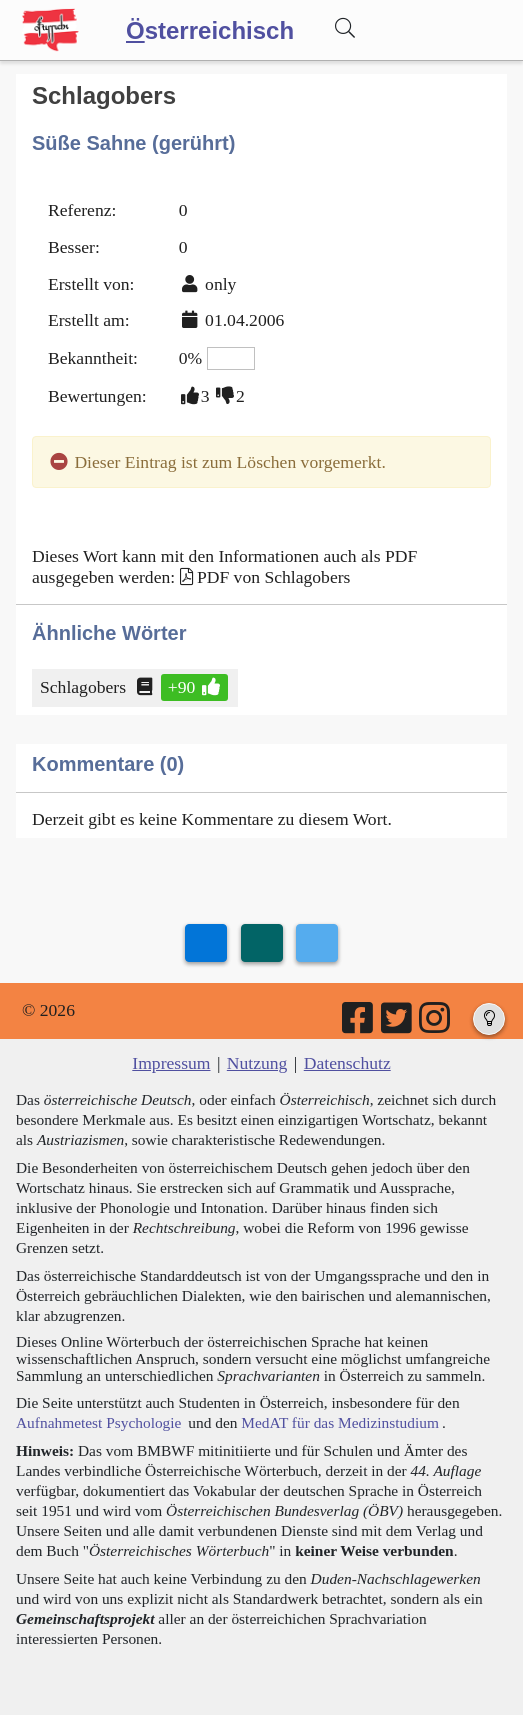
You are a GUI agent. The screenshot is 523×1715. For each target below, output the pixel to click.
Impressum (171, 1063)
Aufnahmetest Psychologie (98, 1422)
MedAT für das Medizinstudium (340, 1422)
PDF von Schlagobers (273, 577)
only (220, 284)
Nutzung (257, 1063)
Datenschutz (347, 1063)
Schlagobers (84, 687)
